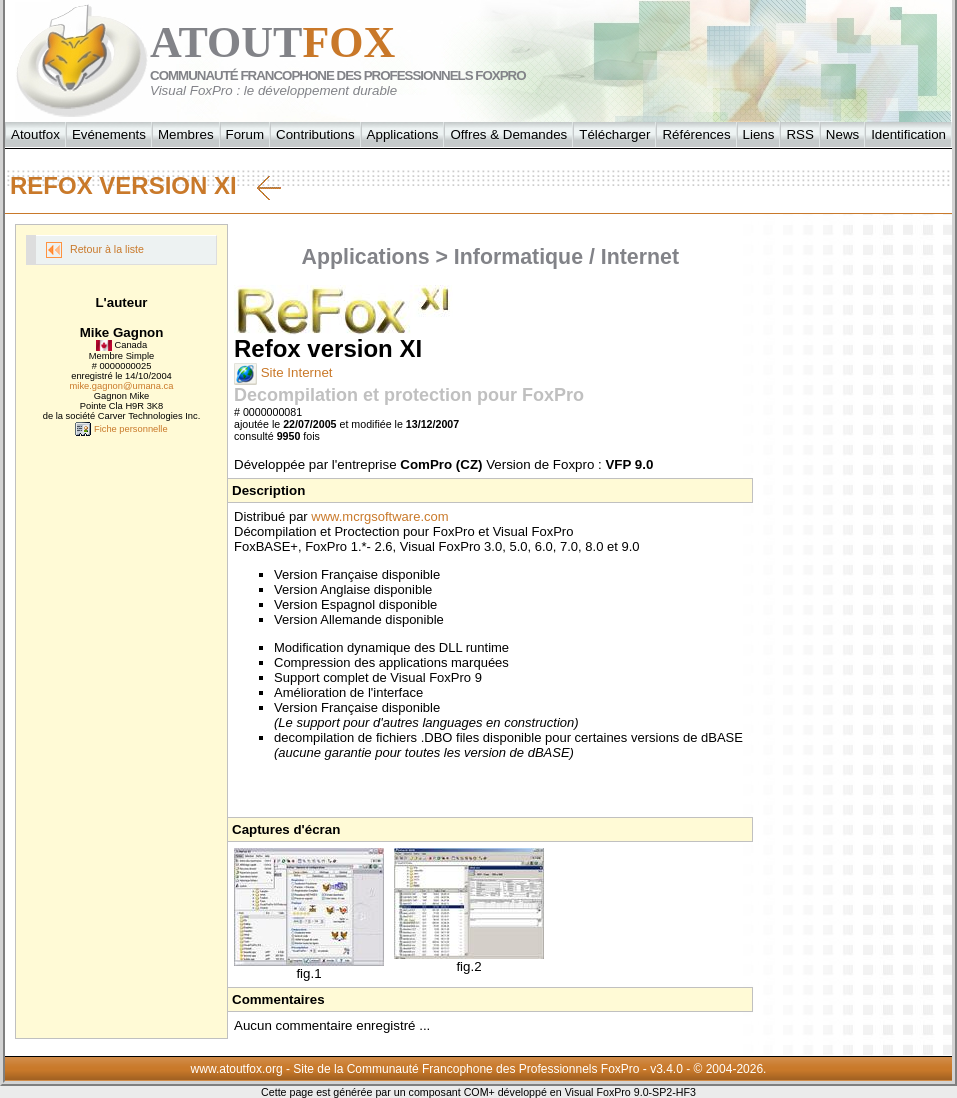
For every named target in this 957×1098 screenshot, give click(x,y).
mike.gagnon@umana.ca (122, 386)
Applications (403, 134)
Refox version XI (145, 186)
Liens (759, 134)
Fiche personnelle (121, 429)
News (842, 134)
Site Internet (283, 372)
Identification (908, 134)
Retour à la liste (95, 250)
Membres (186, 134)
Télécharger (614, 134)
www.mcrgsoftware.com (379, 516)
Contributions (315, 134)
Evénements (109, 134)
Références (696, 134)
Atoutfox (35, 134)
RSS (799, 134)
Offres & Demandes (508, 134)
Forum (245, 134)
